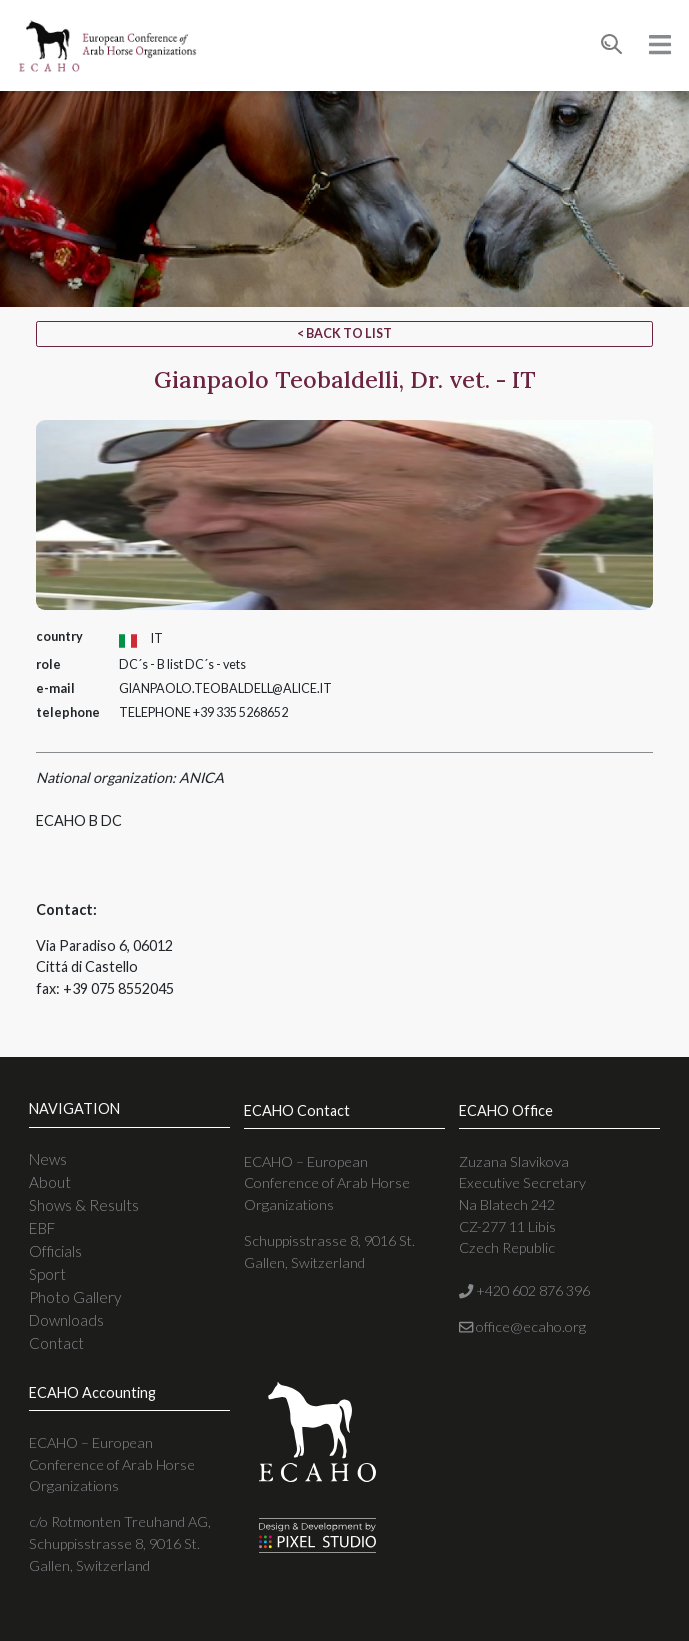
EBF (42, 1228)
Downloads (66, 1320)
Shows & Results (84, 1205)
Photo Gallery (75, 1297)
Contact (56, 1343)
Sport (47, 1274)
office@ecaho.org (522, 1326)
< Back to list (344, 333)
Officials (55, 1251)
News (48, 1159)
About (50, 1182)
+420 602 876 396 (524, 1290)
